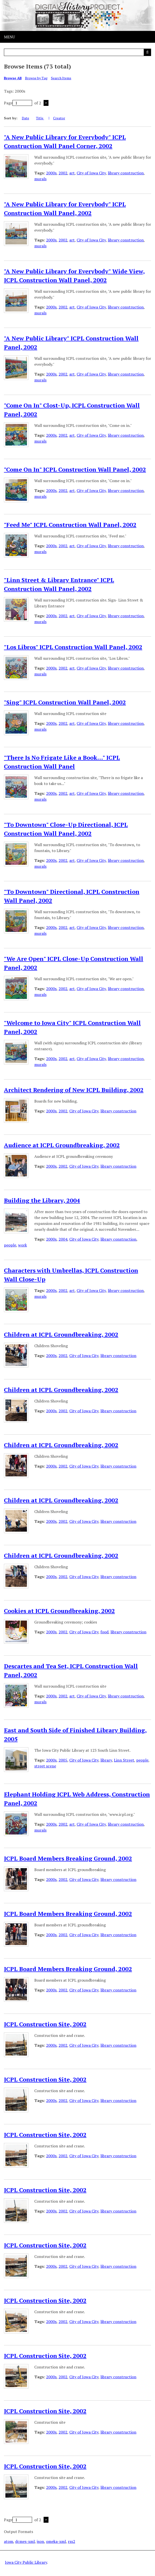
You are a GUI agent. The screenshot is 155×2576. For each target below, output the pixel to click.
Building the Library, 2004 (42, 1200)
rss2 (71, 2541)
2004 (63, 1239)
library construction (126, 173)
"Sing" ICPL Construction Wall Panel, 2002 (65, 702)
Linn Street (124, 1760)
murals (40, 179)
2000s (51, 173)
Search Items (61, 78)
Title (40, 118)
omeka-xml (56, 2541)
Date (25, 118)
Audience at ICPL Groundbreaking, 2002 (62, 1145)
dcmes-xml (25, 2541)
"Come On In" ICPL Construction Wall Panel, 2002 (75, 469)
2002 (63, 173)
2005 (63, 1760)
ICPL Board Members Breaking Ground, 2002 (68, 1858)
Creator (59, 118)
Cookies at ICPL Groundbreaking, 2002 (59, 1611)
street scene (45, 1766)
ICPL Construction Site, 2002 (45, 2024)
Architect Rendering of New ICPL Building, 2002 (73, 1090)
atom (8, 2541)
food (104, 1632)
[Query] (77, 52)
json (40, 2541)
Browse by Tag (36, 78)
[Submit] (147, 52)
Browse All (13, 78)
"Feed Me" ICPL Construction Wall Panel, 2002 (70, 525)
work (22, 1245)
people (10, 1245)
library (106, 1760)
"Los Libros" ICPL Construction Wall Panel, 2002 (73, 647)
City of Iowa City (91, 173)
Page (18, 103)
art (72, 173)
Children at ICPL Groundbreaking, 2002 (61, 1334)
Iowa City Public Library (26, 2562)
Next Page (46, 103)
